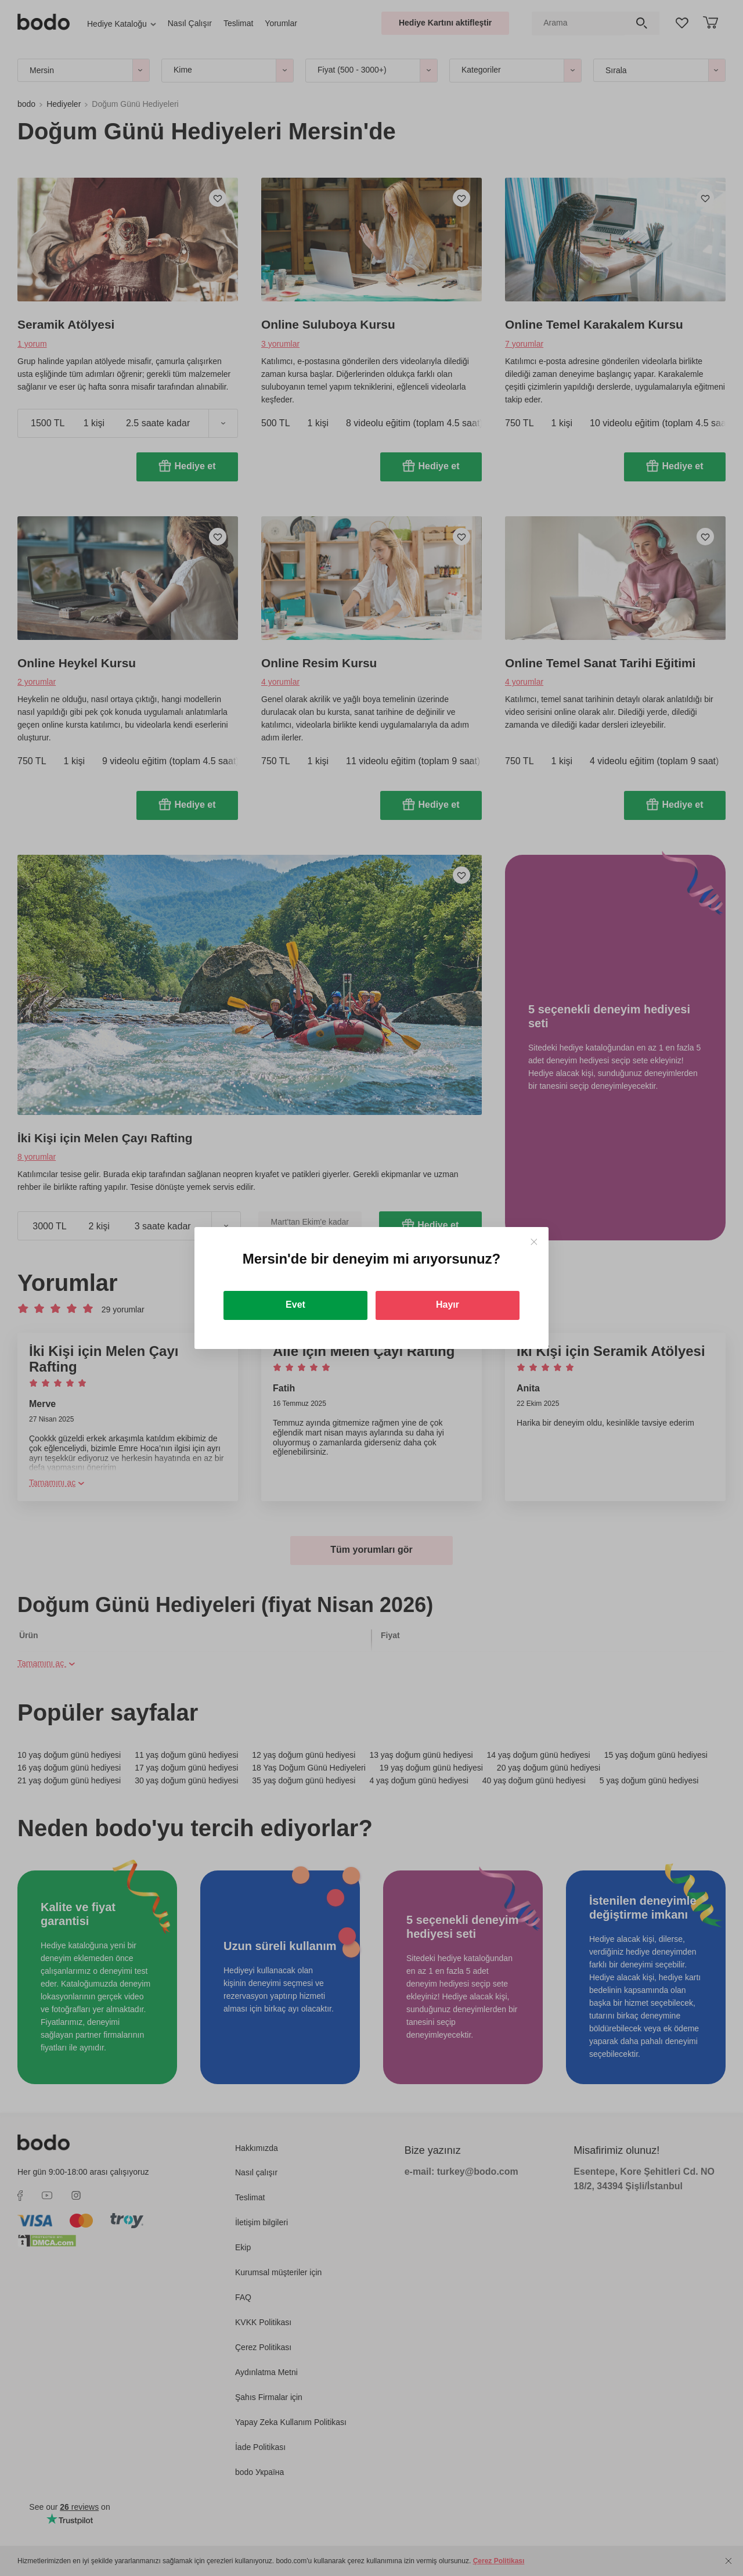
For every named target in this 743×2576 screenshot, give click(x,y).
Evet (295, 1304)
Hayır (447, 1304)
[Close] (534, 1242)
